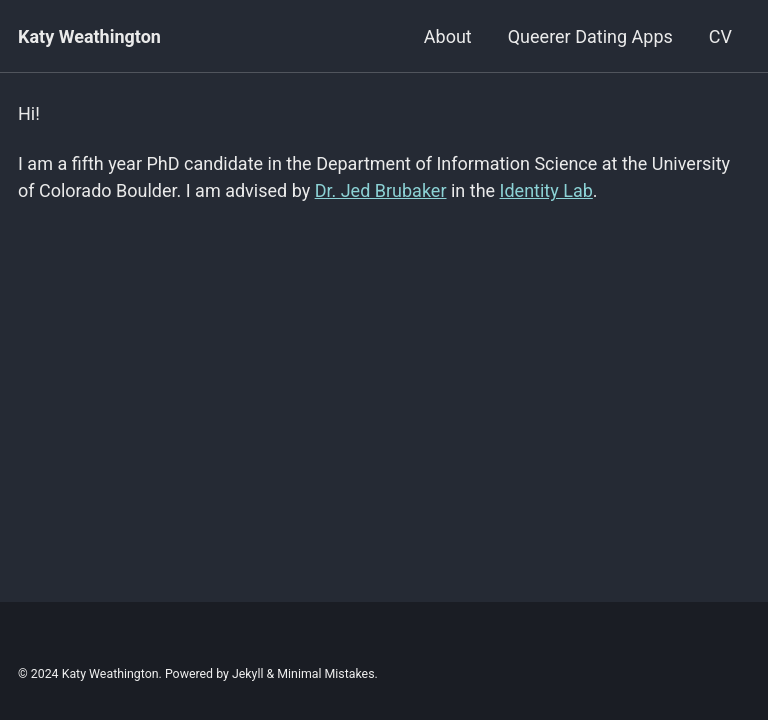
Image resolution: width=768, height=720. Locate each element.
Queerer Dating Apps (590, 36)
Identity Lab (546, 190)
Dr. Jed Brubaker (381, 190)
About (448, 36)
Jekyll (248, 674)
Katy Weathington (89, 36)
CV (720, 36)
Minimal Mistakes (325, 674)
